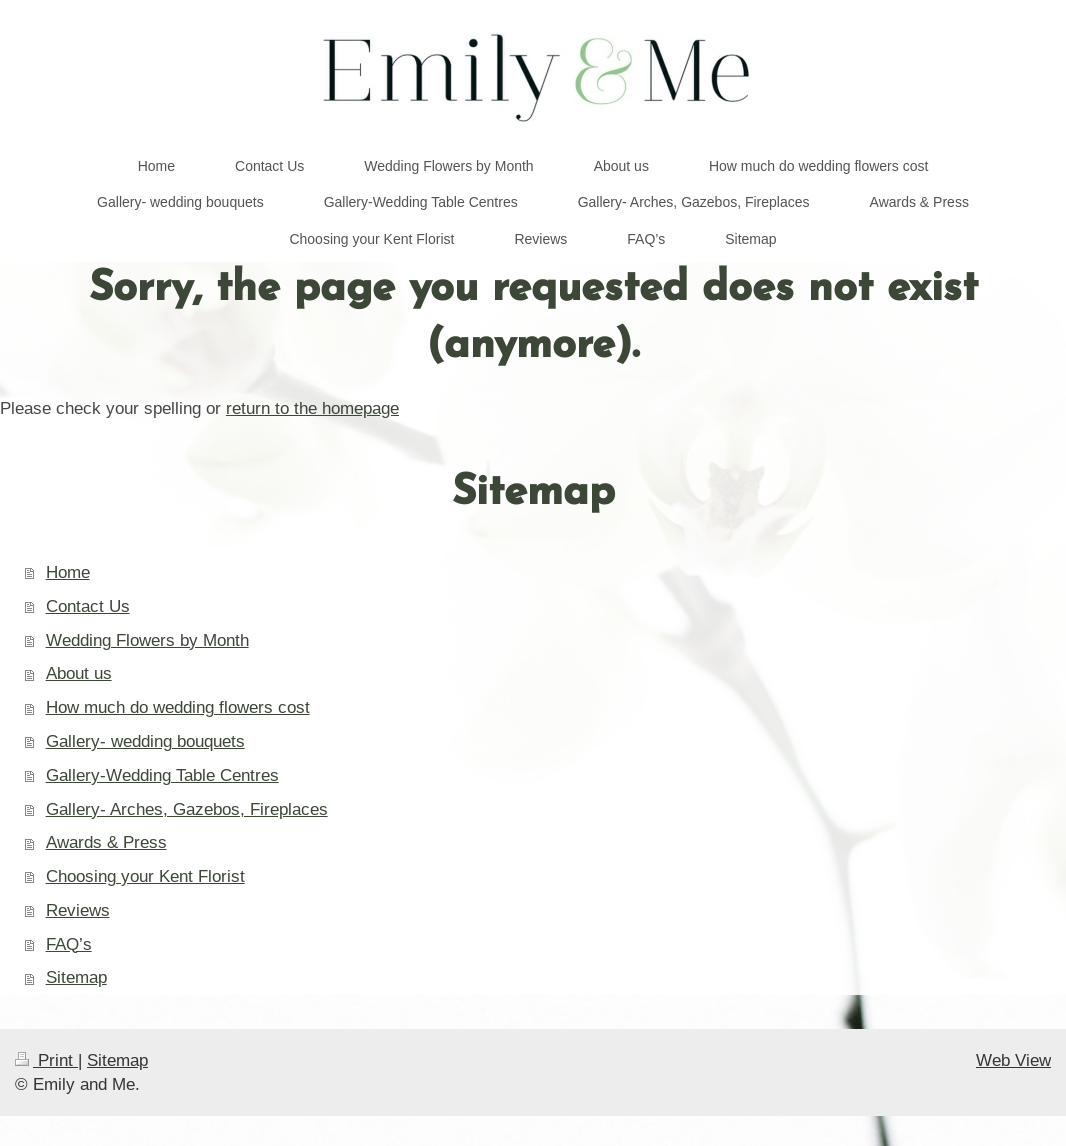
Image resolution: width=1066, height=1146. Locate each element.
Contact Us (88, 606)
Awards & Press (106, 842)
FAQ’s (69, 944)
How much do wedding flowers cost (178, 707)
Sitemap (76, 977)
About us (79, 673)
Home (68, 572)
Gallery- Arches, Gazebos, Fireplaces (187, 809)
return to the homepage (312, 408)
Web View (1013, 1060)
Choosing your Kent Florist (145, 876)
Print (46, 1060)
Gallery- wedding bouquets (145, 741)
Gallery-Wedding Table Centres (162, 775)
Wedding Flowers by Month (147, 640)
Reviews (78, 910)
